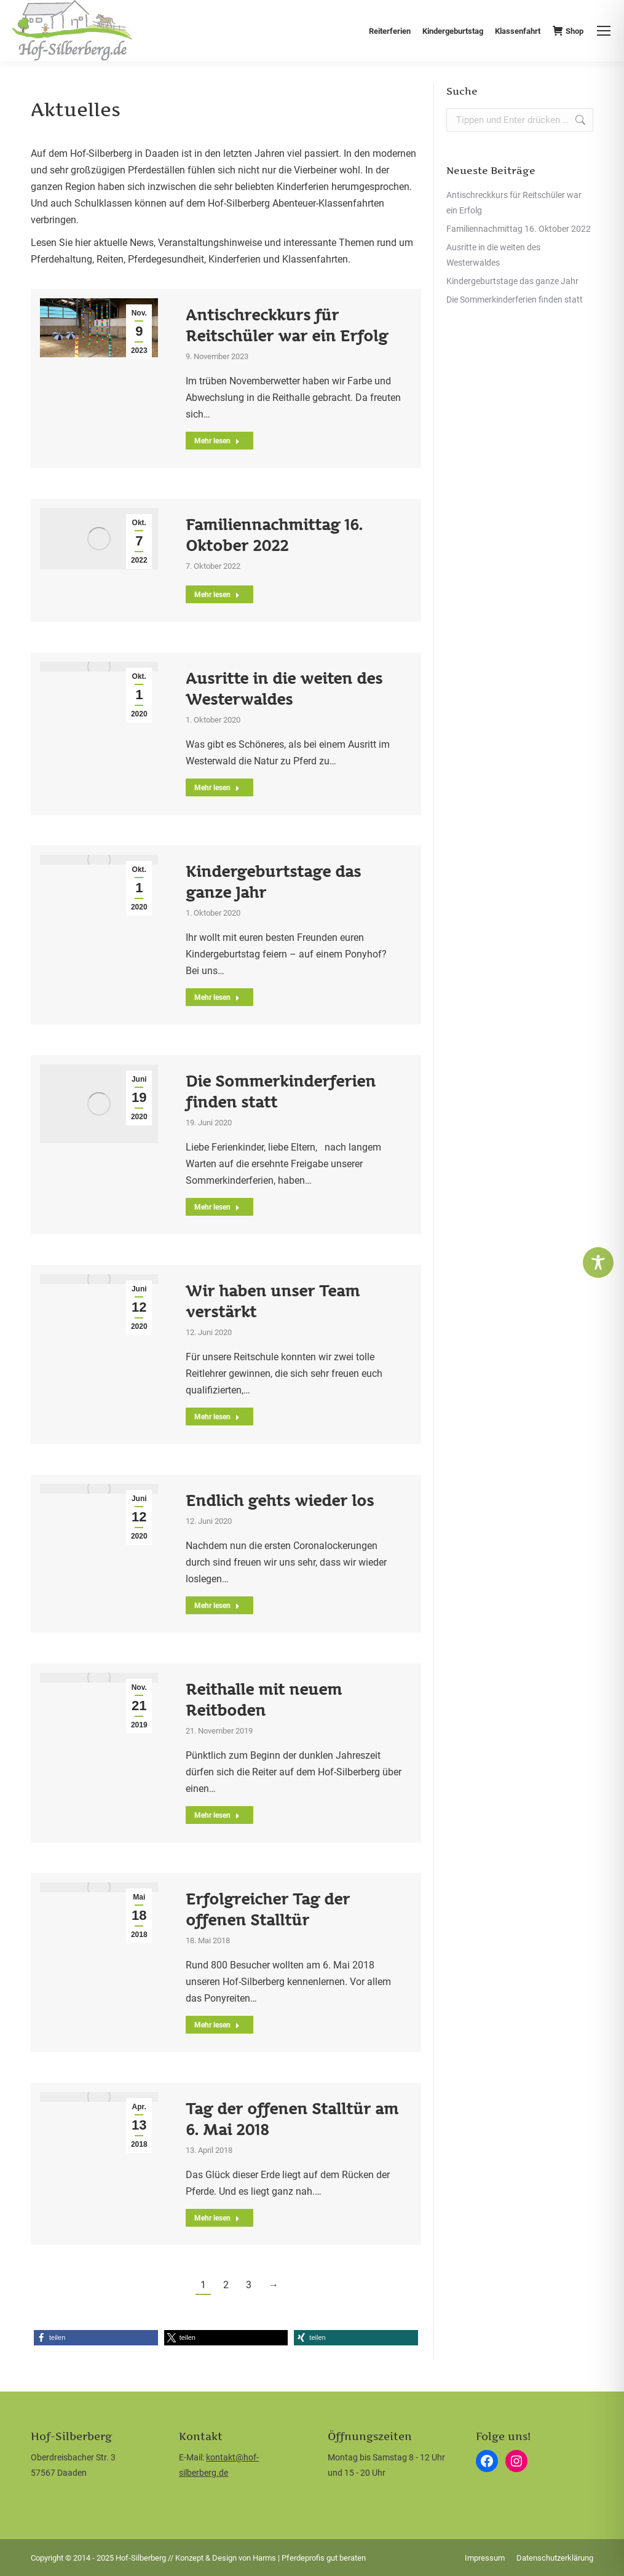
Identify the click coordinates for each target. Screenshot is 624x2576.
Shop (568, 31)
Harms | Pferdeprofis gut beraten (309, 2557)
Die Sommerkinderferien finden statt (514, 299)
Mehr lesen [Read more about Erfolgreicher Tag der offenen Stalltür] (217, 2025)
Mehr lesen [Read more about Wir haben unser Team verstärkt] (217, 1417)
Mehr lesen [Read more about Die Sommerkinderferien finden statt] (217, 1207)
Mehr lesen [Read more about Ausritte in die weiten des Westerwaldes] (217, 787)
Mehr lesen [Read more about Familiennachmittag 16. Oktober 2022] (217, 594)
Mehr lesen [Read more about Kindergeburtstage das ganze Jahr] (217, 997)
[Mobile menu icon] (604, 31)
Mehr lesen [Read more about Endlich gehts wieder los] (217, 1605)
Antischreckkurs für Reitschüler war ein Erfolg (514, 202)
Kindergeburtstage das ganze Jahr (512, 281)
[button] (96, 2337)
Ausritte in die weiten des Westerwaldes (493, 255)
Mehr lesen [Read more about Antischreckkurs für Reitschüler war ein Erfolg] (217, 441)
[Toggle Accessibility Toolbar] (598, 1262)
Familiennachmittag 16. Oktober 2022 (518, 229)
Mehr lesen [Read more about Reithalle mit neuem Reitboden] (217, 1815)
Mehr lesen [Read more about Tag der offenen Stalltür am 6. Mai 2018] (217, 2218)
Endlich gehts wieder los (280, 1500)
